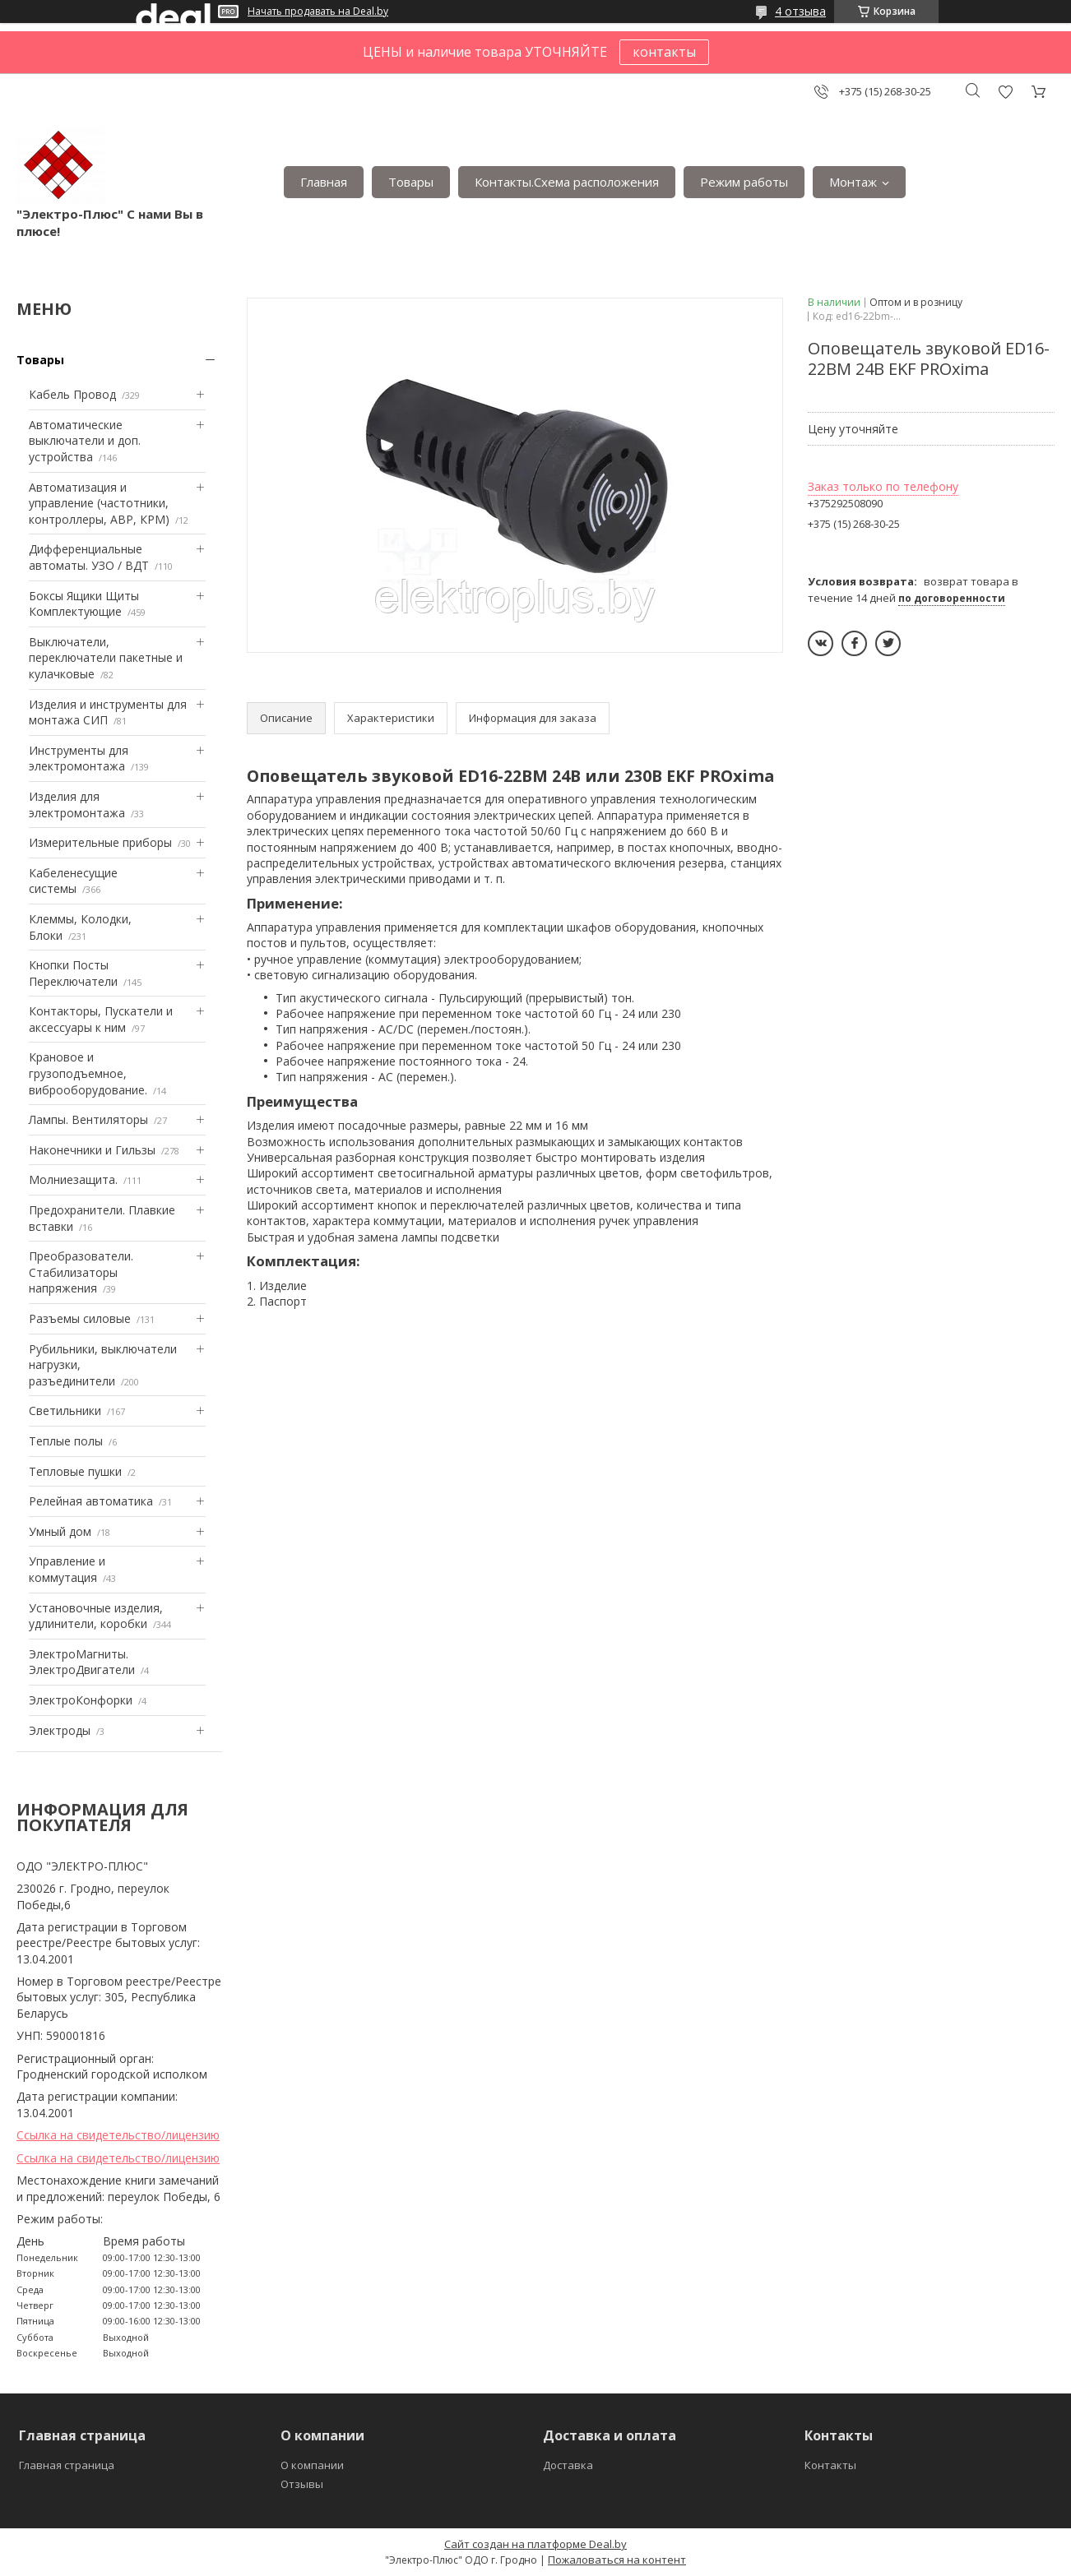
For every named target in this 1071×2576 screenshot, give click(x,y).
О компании (312, 2465)
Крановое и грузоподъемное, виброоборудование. (88, 1073)
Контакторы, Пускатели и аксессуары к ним (101, 1019)
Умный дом (60, 1531)
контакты (664, 52)
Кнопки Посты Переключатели (73, 973)
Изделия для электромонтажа (77, 805)
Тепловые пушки (75, 1471)
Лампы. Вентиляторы (88, 1119)
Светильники (65, 1410)
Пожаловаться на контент (617, 2559)
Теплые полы (66, 1441)
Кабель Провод (72, 394)
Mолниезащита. (73, 1179)
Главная (323, 181)
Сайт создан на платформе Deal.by (535, 2544)
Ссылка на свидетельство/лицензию (118, 2135)
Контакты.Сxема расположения (567, 181)
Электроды (59, 1730)
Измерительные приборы (100, 842)
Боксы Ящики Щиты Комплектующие (84, 604)
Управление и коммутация (67, 1569)
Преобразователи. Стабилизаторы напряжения (81, 1272)
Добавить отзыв (1005, 92)
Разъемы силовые (80, 1318)
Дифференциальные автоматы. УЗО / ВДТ (89, 557)
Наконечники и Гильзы (92, 1150)
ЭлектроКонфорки (80, 1700)
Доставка (568, 2465)
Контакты (830, 2465)
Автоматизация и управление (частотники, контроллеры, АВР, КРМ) (99, 503)
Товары (411, 181)
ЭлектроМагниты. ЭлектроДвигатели (82, 1662)
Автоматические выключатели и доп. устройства (85, 441)
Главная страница (66, 2465)
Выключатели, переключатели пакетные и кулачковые (106, 658)
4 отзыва (800, 11)
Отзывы (301, 2484)
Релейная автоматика (91, 1501)
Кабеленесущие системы (73, 881)
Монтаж (853, 181)
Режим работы (744, 181)
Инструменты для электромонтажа (78, 758)
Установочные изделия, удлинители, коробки (96, 1616)
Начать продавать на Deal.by (318, 11)
